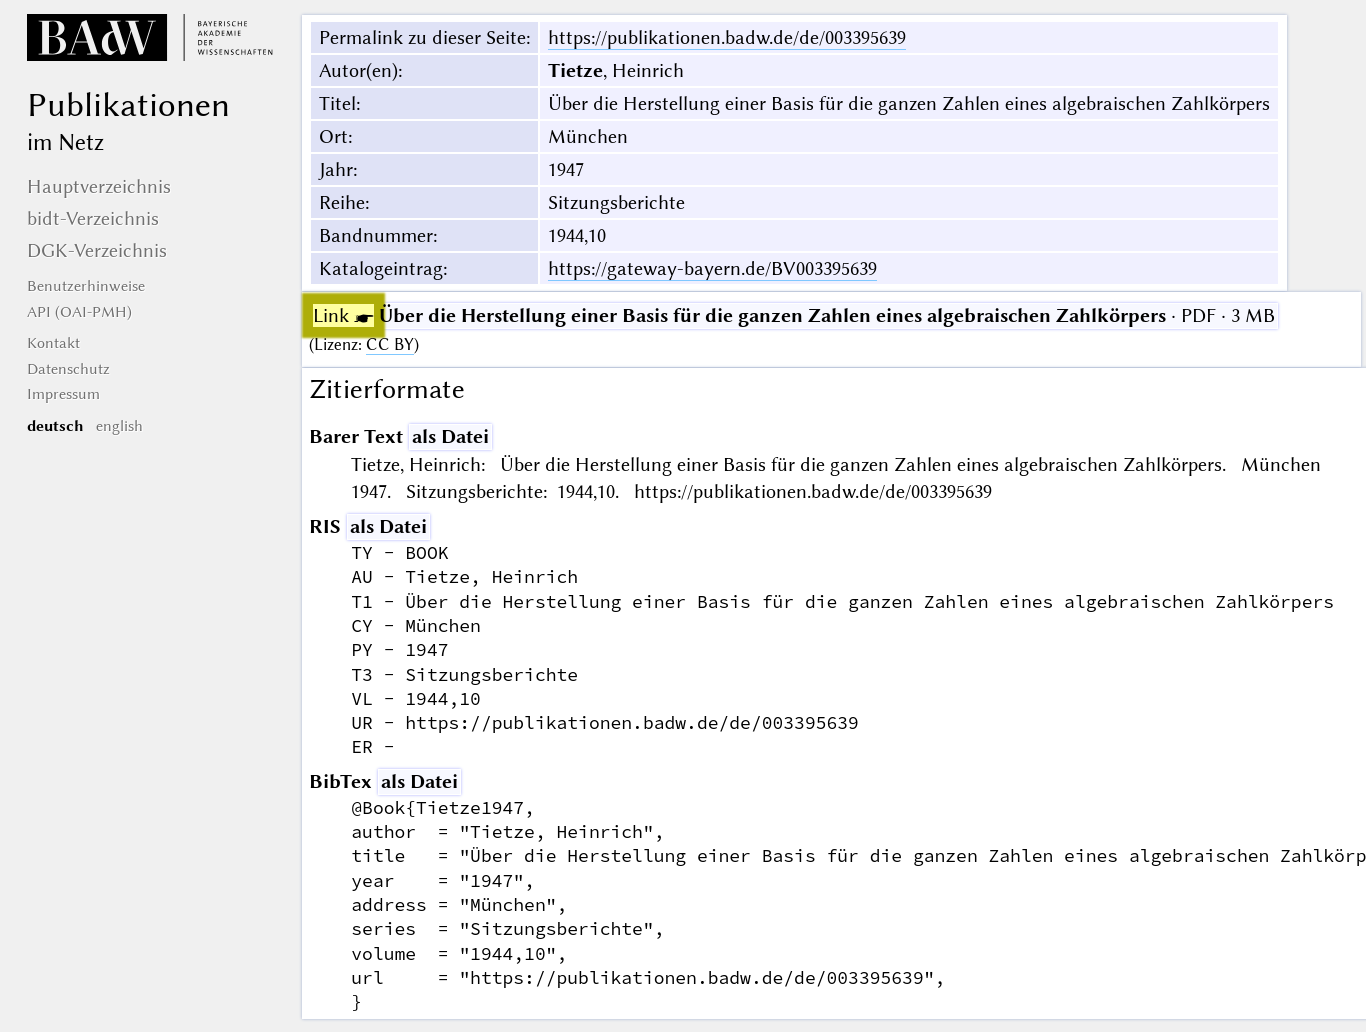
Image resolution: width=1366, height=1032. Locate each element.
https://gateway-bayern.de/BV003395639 (712, 268)
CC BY (390, 344)
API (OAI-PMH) (79, 312)
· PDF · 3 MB (794, 315)
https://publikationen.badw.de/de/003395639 (727, 37)
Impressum (63, 394)
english (119, 426)
